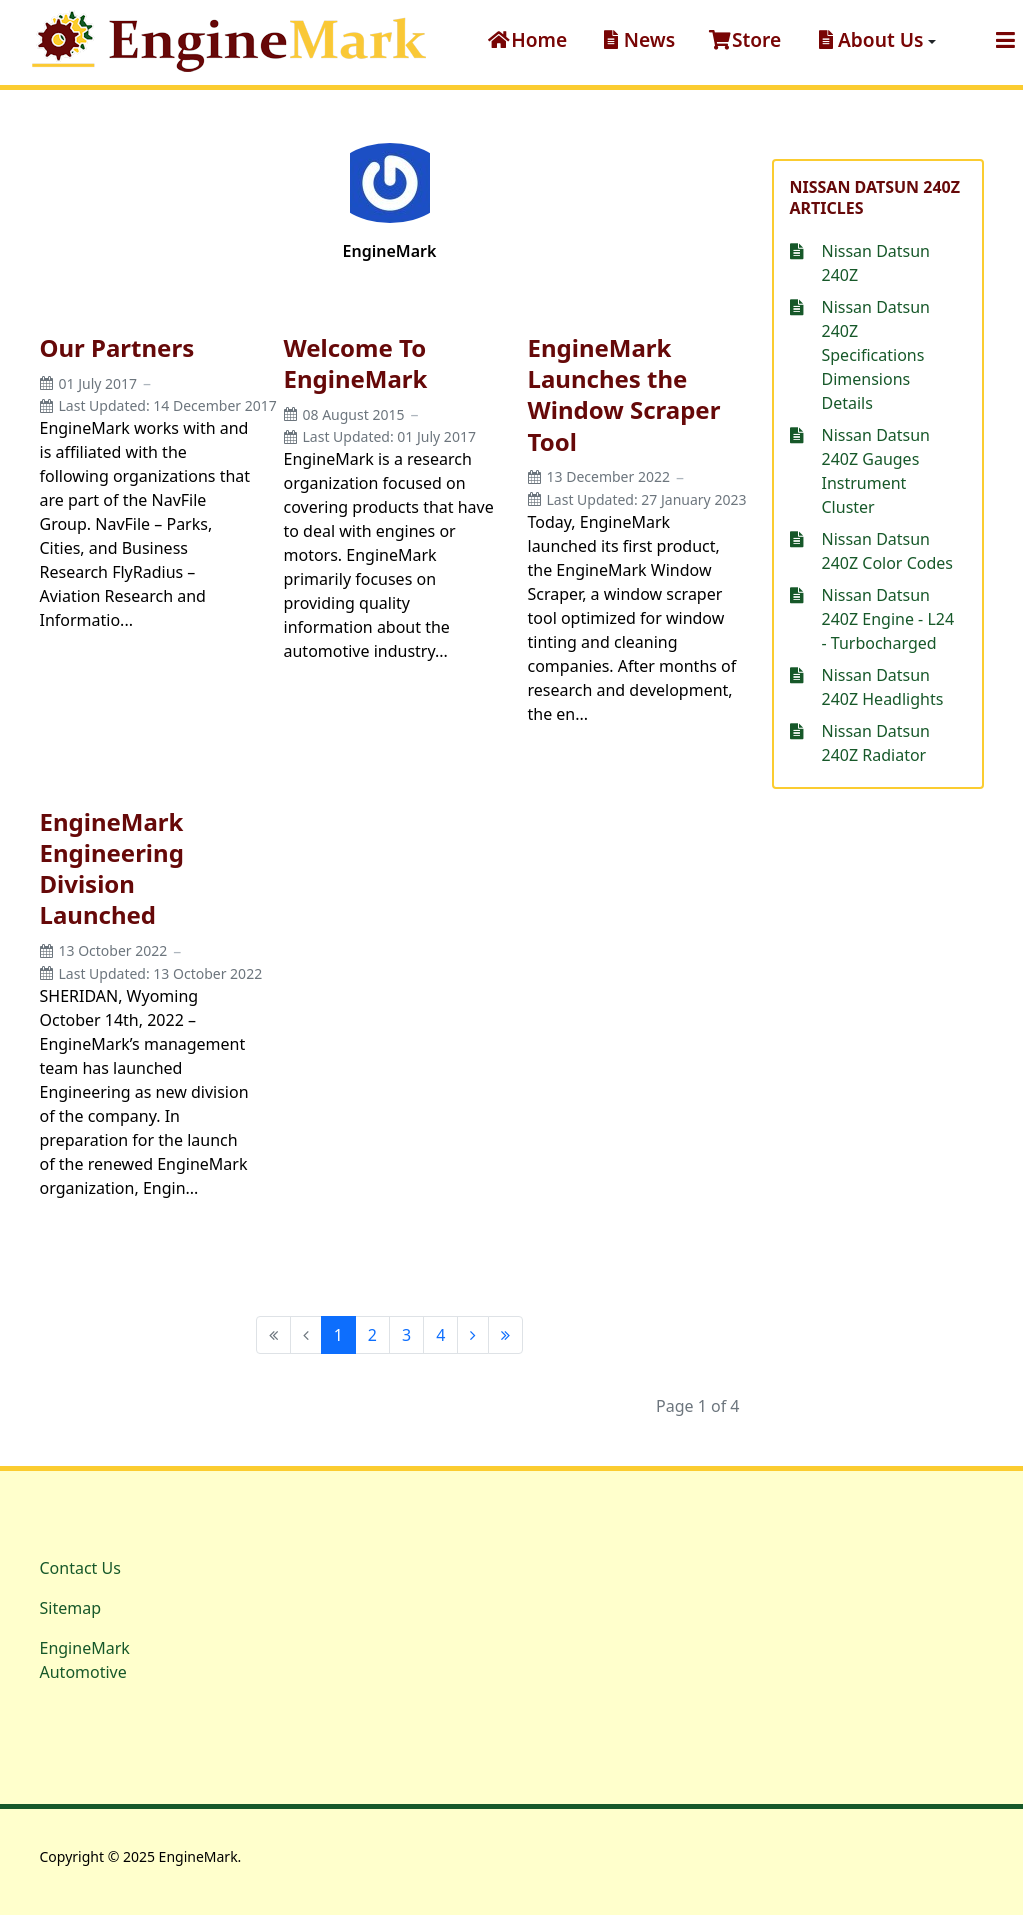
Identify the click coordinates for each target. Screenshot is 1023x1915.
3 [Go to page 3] (406, 1335)
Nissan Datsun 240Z (876, 263)
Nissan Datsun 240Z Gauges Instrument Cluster (876, 471)
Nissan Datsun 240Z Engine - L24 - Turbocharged (888, 619)
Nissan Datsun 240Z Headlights (883, 687)
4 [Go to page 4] (440, 1335)
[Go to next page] (473, 1335)
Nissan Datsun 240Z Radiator (876, 743)
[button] (874, 40)
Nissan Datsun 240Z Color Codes (887, 551)
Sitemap (71, 1608)
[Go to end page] (505, 1335)
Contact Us (80, 1568)
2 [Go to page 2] (372, 1335)
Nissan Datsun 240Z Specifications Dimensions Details (876, 355)
